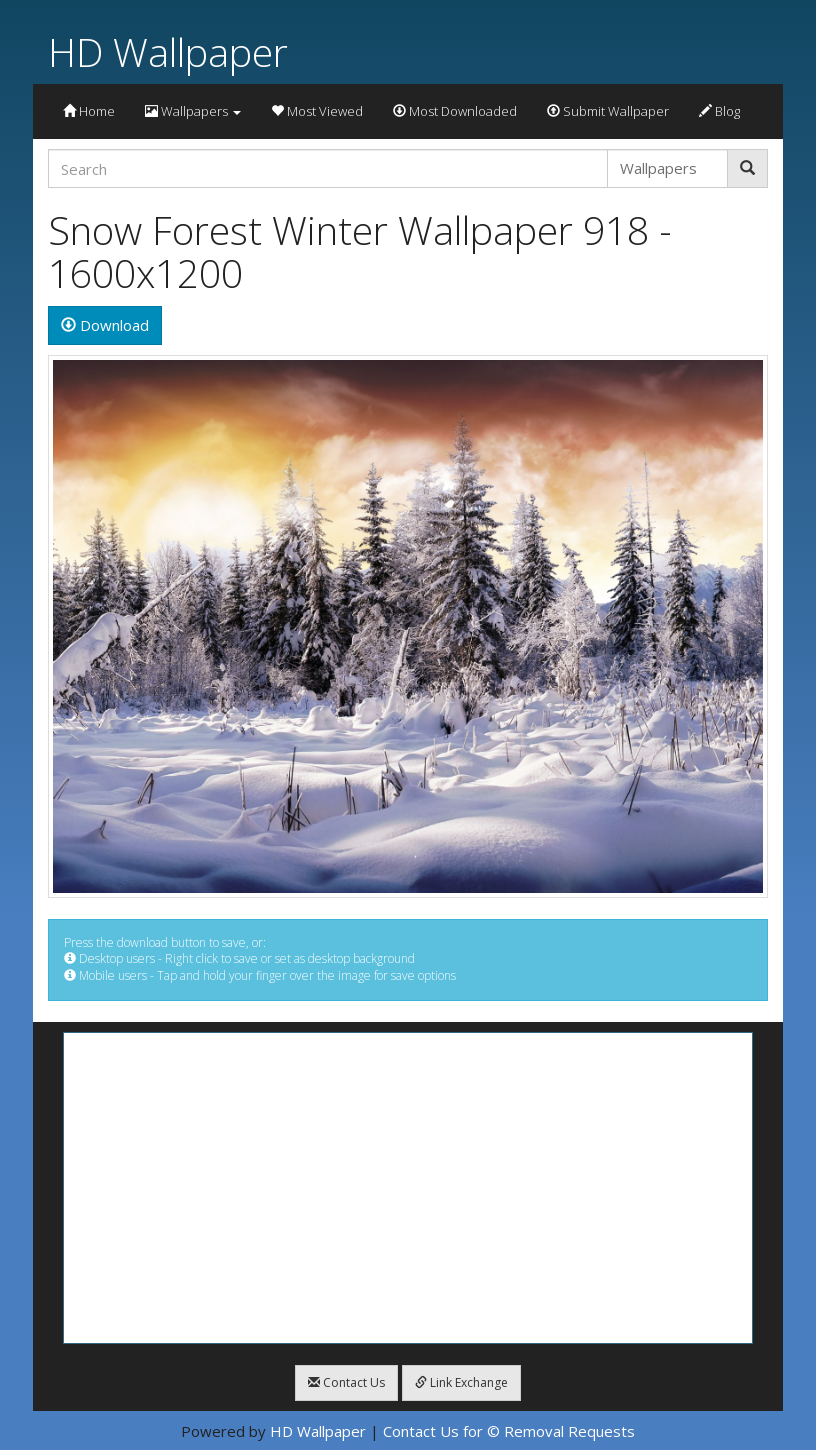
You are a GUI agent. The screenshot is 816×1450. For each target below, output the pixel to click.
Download (105, 325)
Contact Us (346, 1382)
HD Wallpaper (168, 51)
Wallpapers (193, 111)
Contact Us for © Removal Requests (509, 1431)
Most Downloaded (455, 111)
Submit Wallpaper (608, 111)
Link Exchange (461, 1382)
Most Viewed (317, 111)
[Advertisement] (408, 1188)
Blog (719, 111)
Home (89, 111)
